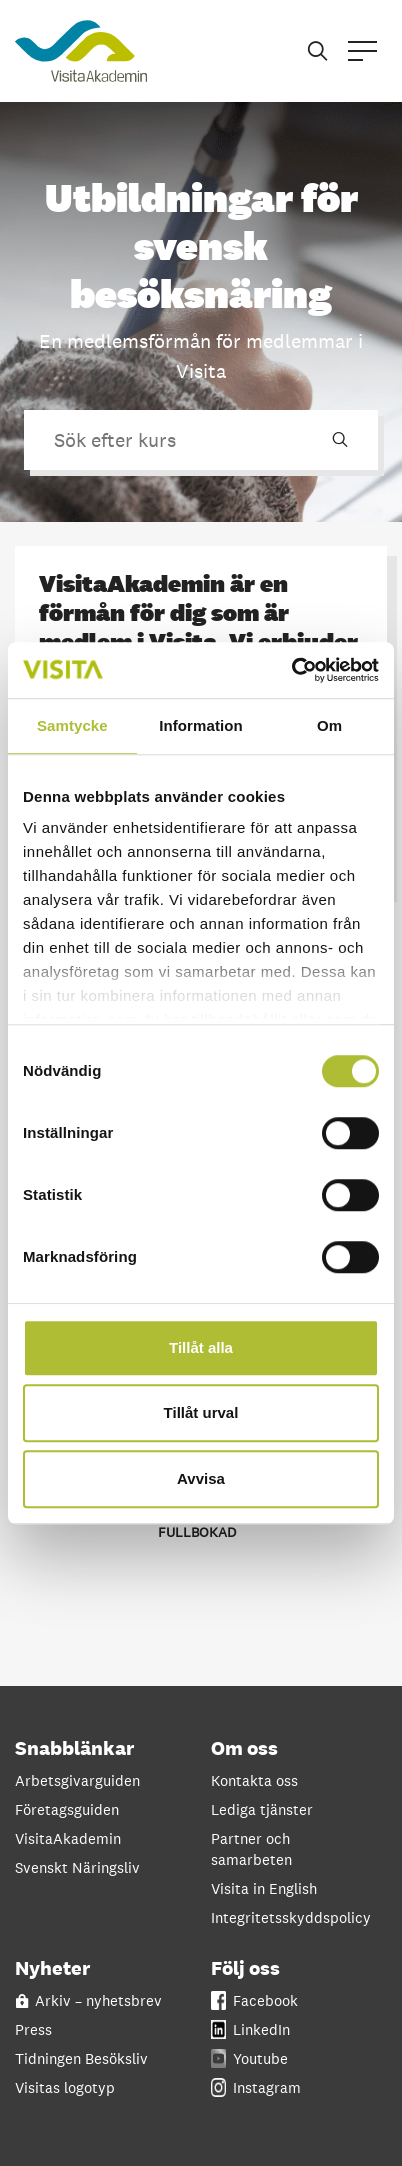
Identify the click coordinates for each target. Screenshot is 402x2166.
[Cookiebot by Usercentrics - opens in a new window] (291, 670)
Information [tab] (201, 725)
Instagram (256, 2087)
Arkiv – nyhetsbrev (88, 2000)
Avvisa (201, 1478)
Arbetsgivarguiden (77, 1780)
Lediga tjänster (262, 1809)
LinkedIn (250, 2029)
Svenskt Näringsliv (77, 1867)
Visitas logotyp (65, 2087)
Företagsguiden (67, 1809)
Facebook (254, 2000)
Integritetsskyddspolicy (289, 1917)
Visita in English (264, 1888)
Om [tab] (329, 725)
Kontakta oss (254, 1780)
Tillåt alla (201, 1347)
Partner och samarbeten (251, 1849)
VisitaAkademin (68, 1838)
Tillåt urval (201, 1412)
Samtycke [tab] (72, 725)
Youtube (249, 2058)
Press (33, 2029)
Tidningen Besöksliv (81, 2058)
